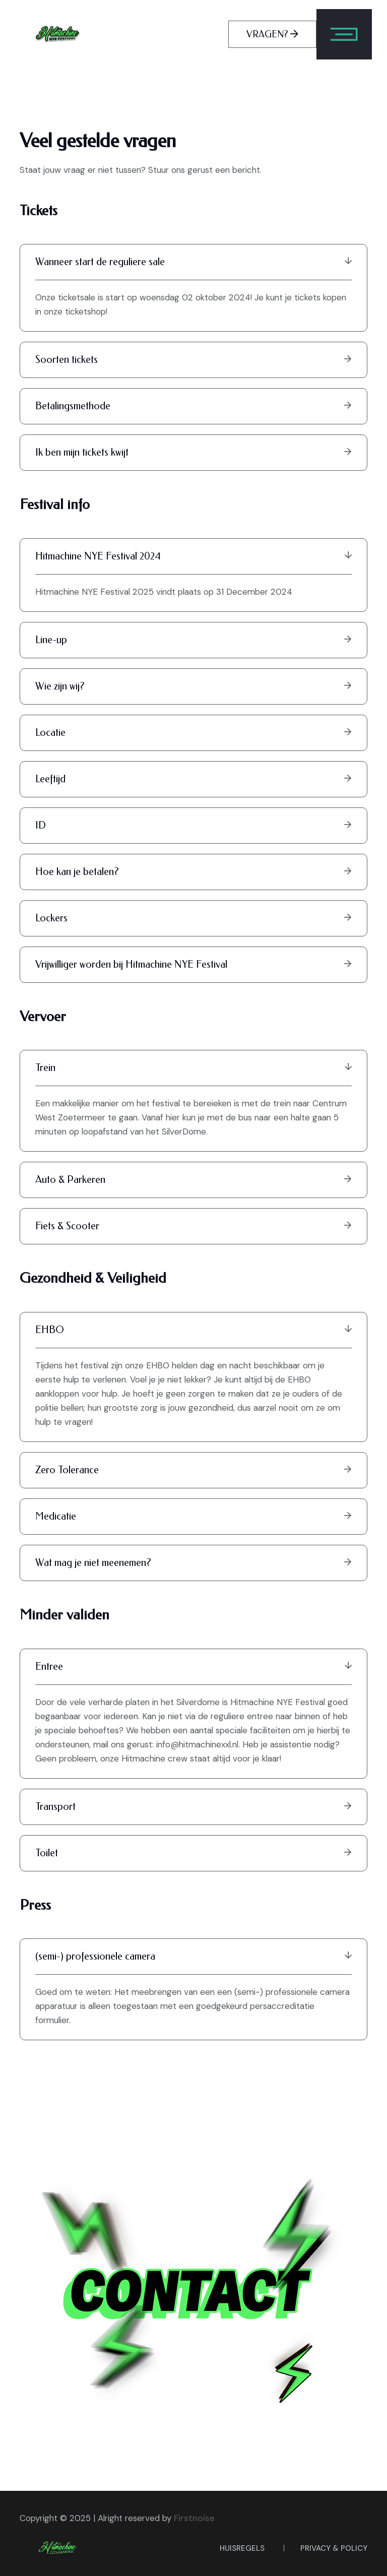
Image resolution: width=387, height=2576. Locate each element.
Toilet (194, 1853)
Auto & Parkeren (194, 1179)
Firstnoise (194, 2518)
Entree (193, 1666)
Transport (194, 1806)
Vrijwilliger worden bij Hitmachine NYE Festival (194, 964)
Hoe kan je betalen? (194, 871)
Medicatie (194, 1516)
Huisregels (242, 2548)
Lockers (194, 918)
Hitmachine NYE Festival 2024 (193, 556)
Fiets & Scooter (194, 1226)
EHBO (193, 1330)
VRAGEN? (272, 34)
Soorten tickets (194, 359)
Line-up (194, 640)
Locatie (194, 732)
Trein (193, 1068)
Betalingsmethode (194, 406)
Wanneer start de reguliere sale (193, 262)
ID (194, 825)
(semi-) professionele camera (193, 1956)
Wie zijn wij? (194, 686)
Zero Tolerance (194, 1470)
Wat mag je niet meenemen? (194, 1562)
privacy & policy (333, 2548)
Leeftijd (194, 779)
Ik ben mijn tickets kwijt (194, 452)
